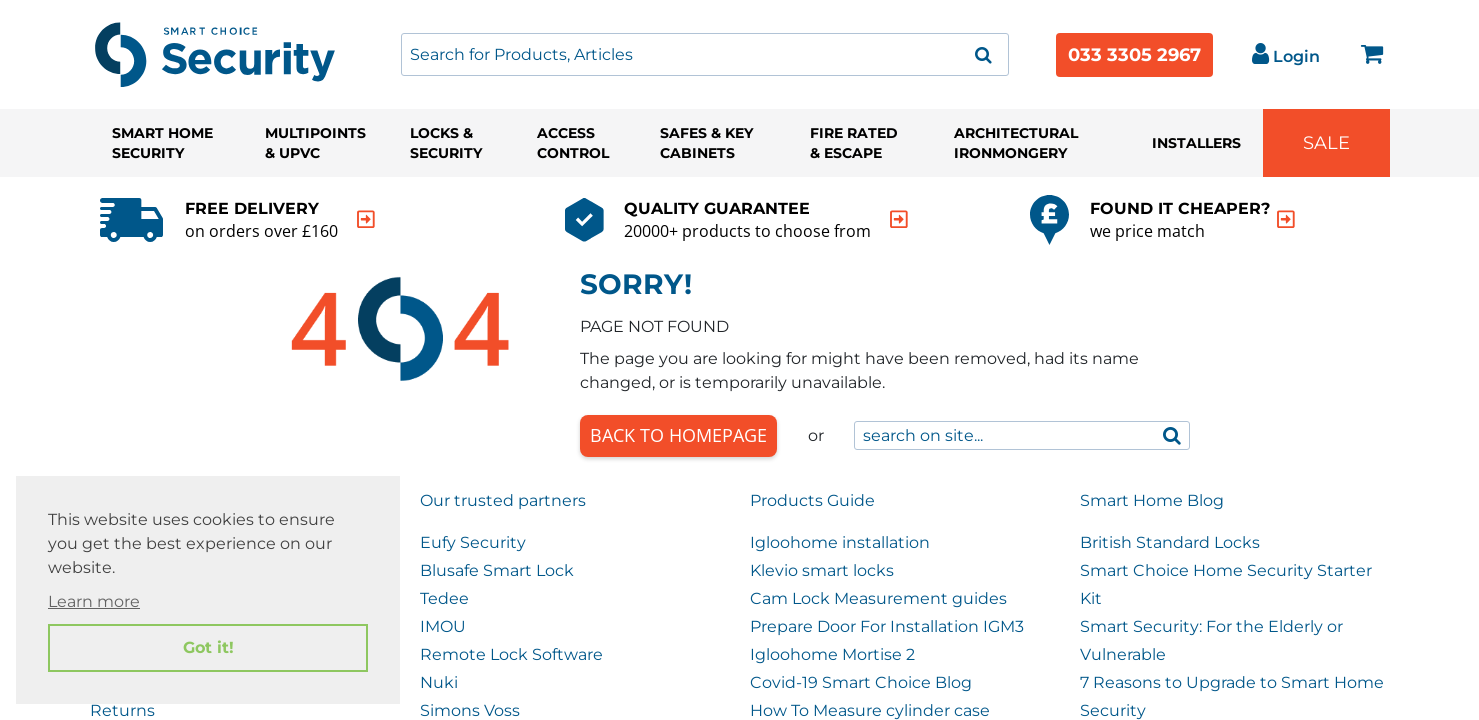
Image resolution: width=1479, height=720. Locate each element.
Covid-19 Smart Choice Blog (861, 682)
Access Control (573, 143)
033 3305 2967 (1134, 55)
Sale (1326, 143)
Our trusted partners (503, 500)
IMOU (443, 626)
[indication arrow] (366, 219)
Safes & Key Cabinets (706, 143)
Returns (122, 710)
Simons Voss (470, 710)
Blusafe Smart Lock (497, 570)
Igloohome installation (840, 542)
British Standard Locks (1170, 542)
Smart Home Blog (1152, 500)
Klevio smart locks (822, 570)
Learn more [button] (94, 601)
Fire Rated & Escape (854, 143)
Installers (1196, 143)
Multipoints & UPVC (315, 143)
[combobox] (705, 54)
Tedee (444, 598)
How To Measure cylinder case (870, 710)
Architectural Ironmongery (1016, 143)
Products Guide (812, 500)
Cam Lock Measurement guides (878, 598)
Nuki (439, 682)
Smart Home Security (162, 143)
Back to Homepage (678, 435)
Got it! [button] (208, 647)
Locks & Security (446, 143)
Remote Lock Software (511, 654)
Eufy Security (473, 542)
